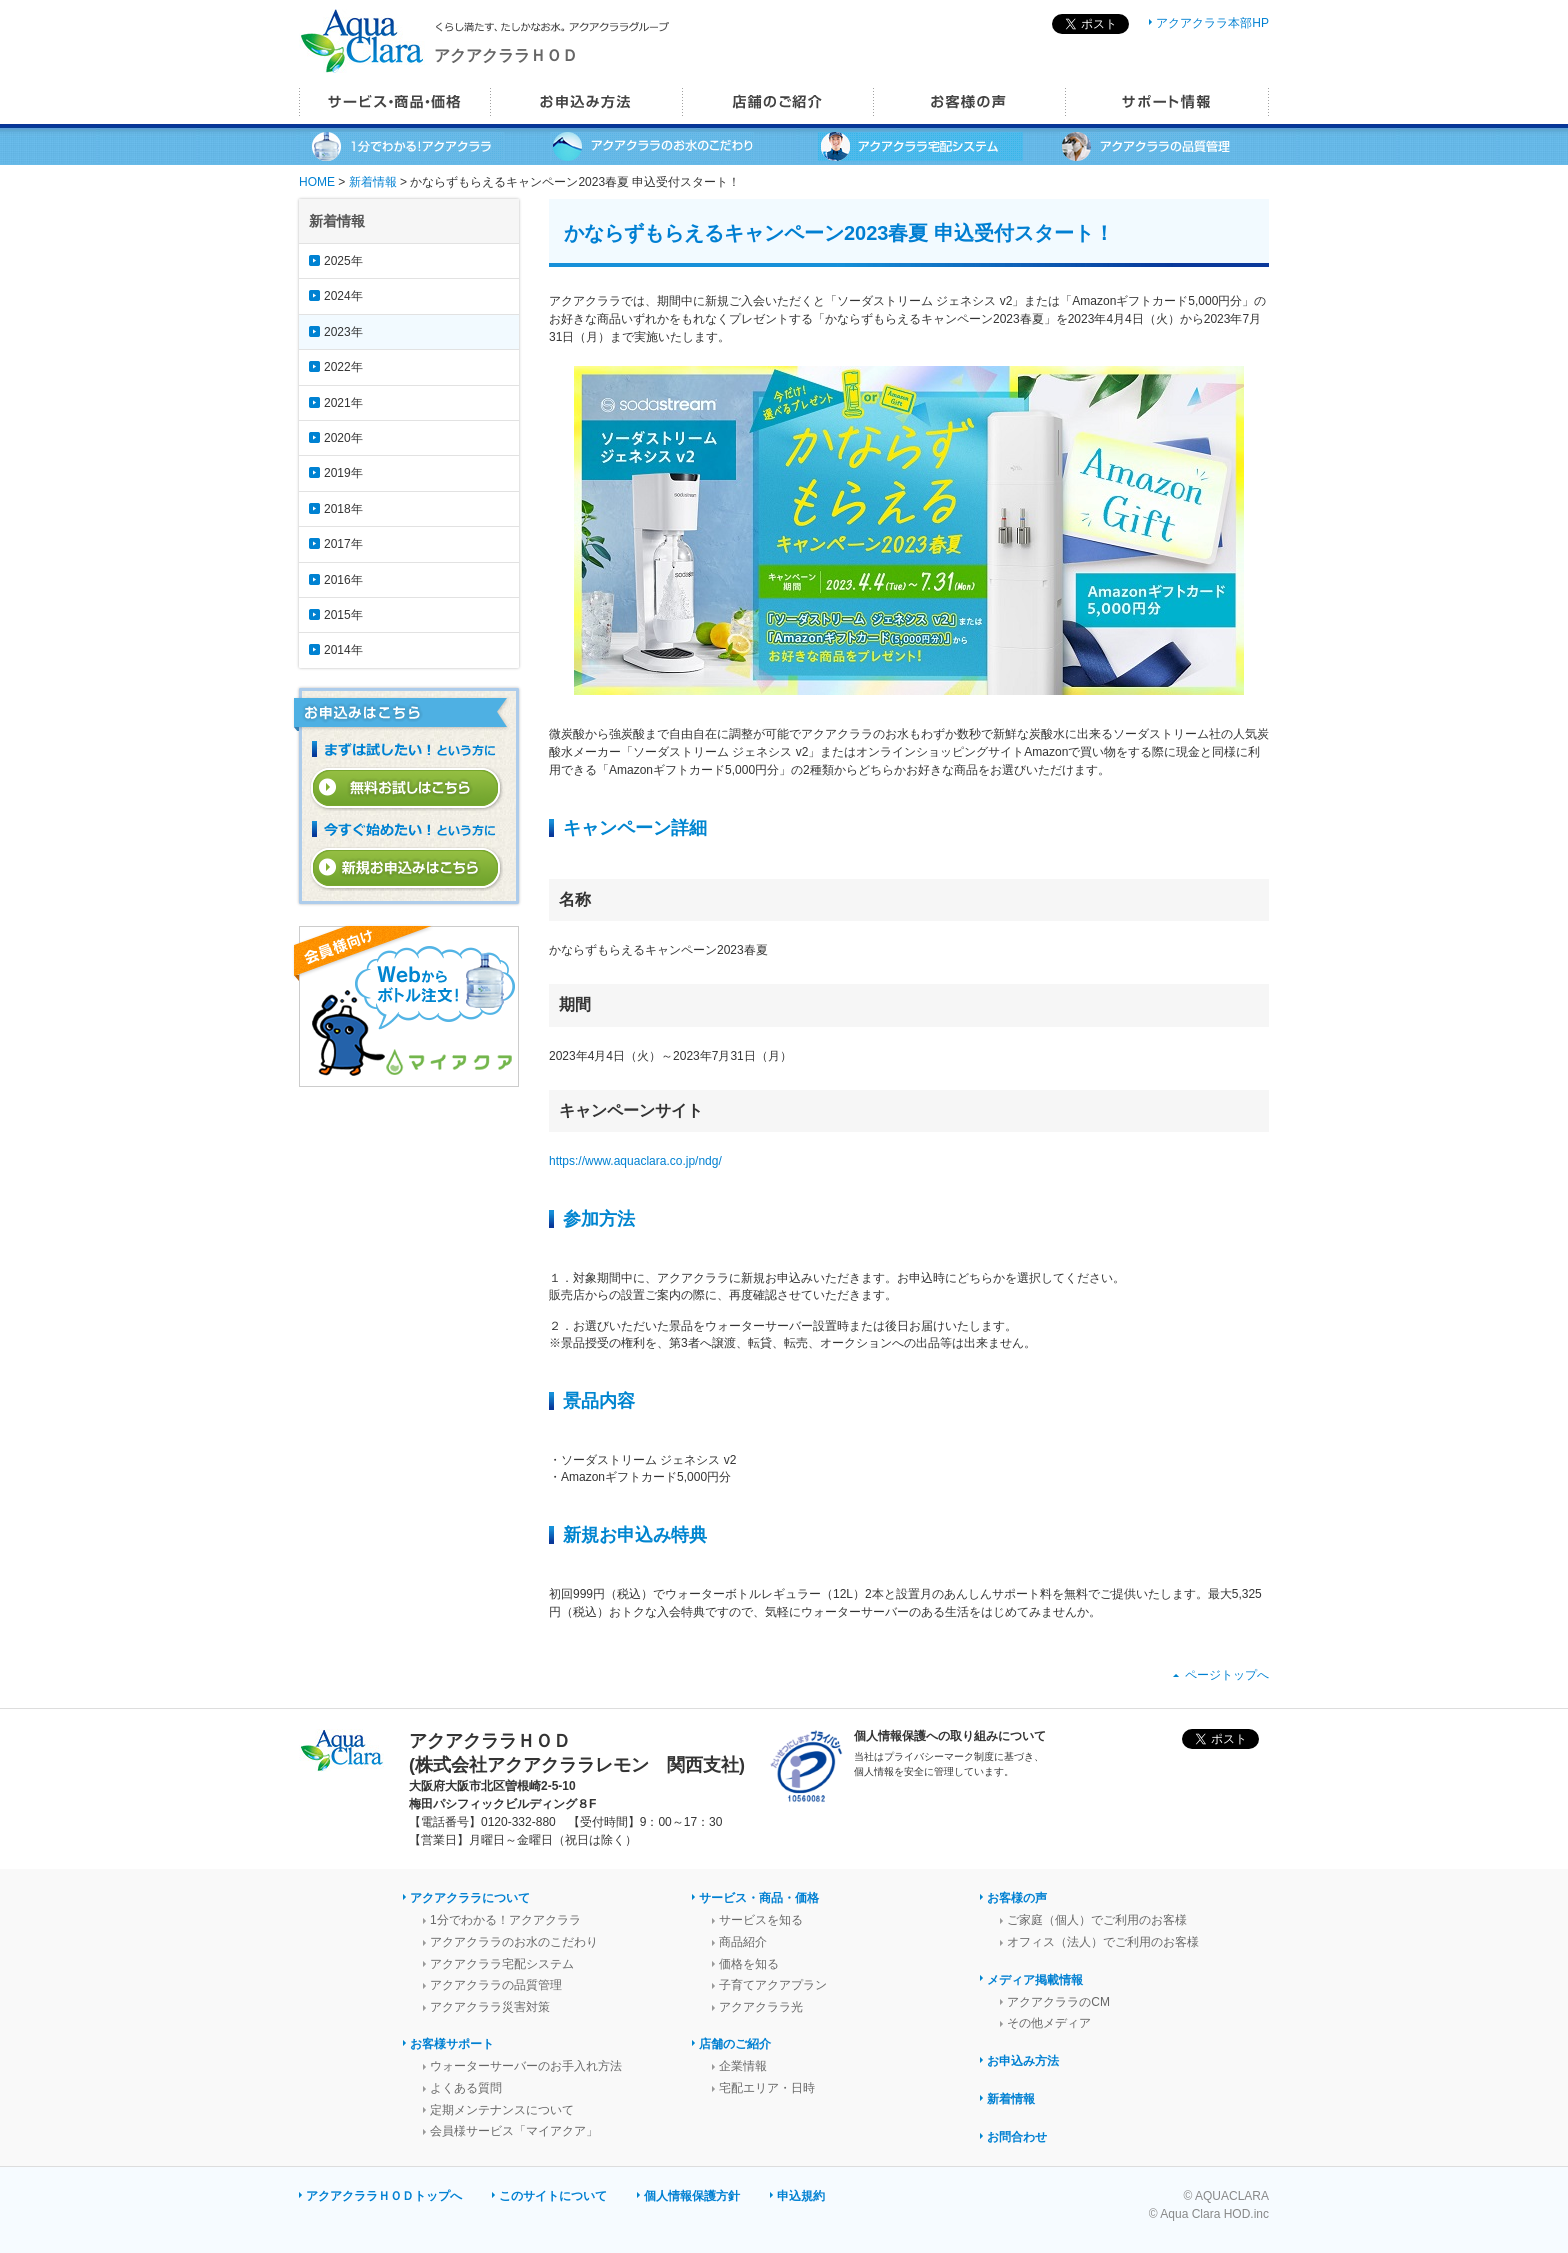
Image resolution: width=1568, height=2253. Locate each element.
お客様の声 (1017, 1898)
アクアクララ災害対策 (490, 2007)
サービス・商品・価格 (759, 1898)
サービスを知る (761, 1920)
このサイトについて (553, 2196)
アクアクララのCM (1058, 2002)
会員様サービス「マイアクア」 (514, 2131)
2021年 (343, 403)
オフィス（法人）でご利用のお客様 (1103, 1942)
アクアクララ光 (761, 2007)
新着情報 (373, 182)
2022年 (343, 367)
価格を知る (749, 1964)
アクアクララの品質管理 (496, 1985)
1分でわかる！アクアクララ (505, 1920)
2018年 (343, 509)
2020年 (343, 438)
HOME (317, 182)
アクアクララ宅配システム (502, 1964)
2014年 (343, 650)
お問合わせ (1017, 2137)
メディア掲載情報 (1035, 1980)
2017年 (343, 544)
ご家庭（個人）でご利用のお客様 (1097, 1920)
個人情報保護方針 (692, 2196)
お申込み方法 (1023, 2061)
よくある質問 (466, 2088)
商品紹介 (743, 1942)
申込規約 (801, 2196)
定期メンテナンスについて (502, 2110)
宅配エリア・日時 (767, 2088)
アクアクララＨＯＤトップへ (384, 2196)
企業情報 (743, 2066)
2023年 (343, 332)
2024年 (343, 296)
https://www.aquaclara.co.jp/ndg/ (635, 1161)
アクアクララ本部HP (1212, 23)
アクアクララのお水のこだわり (514, 1942)
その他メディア (1049, 2023)
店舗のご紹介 (735, 2044)
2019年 (343, 473)
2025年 (343, 261)
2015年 (343, 615)
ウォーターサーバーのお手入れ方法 (526, 2066)
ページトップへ (1227, 1675)
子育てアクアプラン (773, 1985)
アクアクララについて (470, 1898)
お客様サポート (452, 2044)
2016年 (343, 580)
